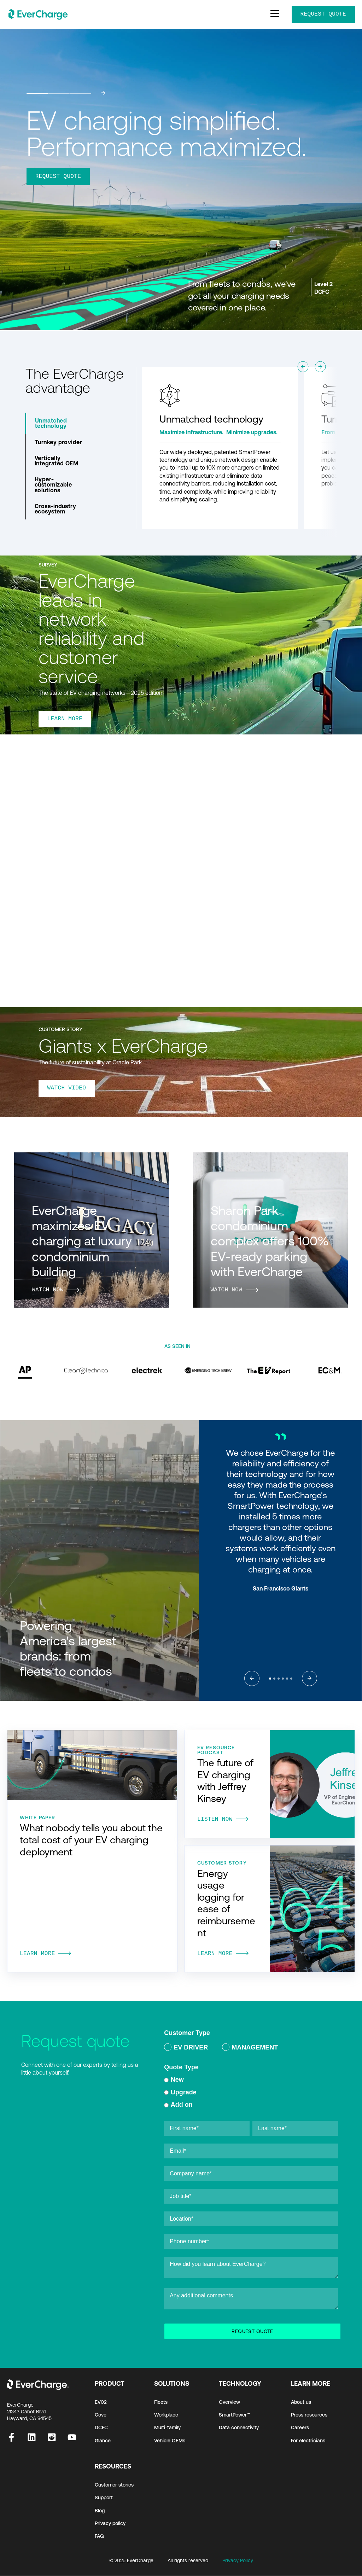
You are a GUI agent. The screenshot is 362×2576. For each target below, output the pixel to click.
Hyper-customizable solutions (53, 484)
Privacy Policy (237, 2561)
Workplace (166, 2415)
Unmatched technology (51, 423)
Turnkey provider (58, 442)
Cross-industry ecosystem (55, 508)
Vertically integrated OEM (56, 460)
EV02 (101, 2402)
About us (301, 2402)
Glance (103, 2440)
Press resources (309, 2415)
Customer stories (114, 2485)
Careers (300, 2428)
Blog (100, 2510)
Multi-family (167, 2428)
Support (104, 2498)
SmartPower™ (234, 2415)
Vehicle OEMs (169, 2440)
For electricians (308, 2440)
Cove (100, 2415)
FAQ (99, 2536)
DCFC (101, 2428)
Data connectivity (239, 2428)
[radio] (186, 2048)
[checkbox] (251, 2049)
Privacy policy (110, 2523)
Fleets (161, 2402)
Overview (229, 2402)
